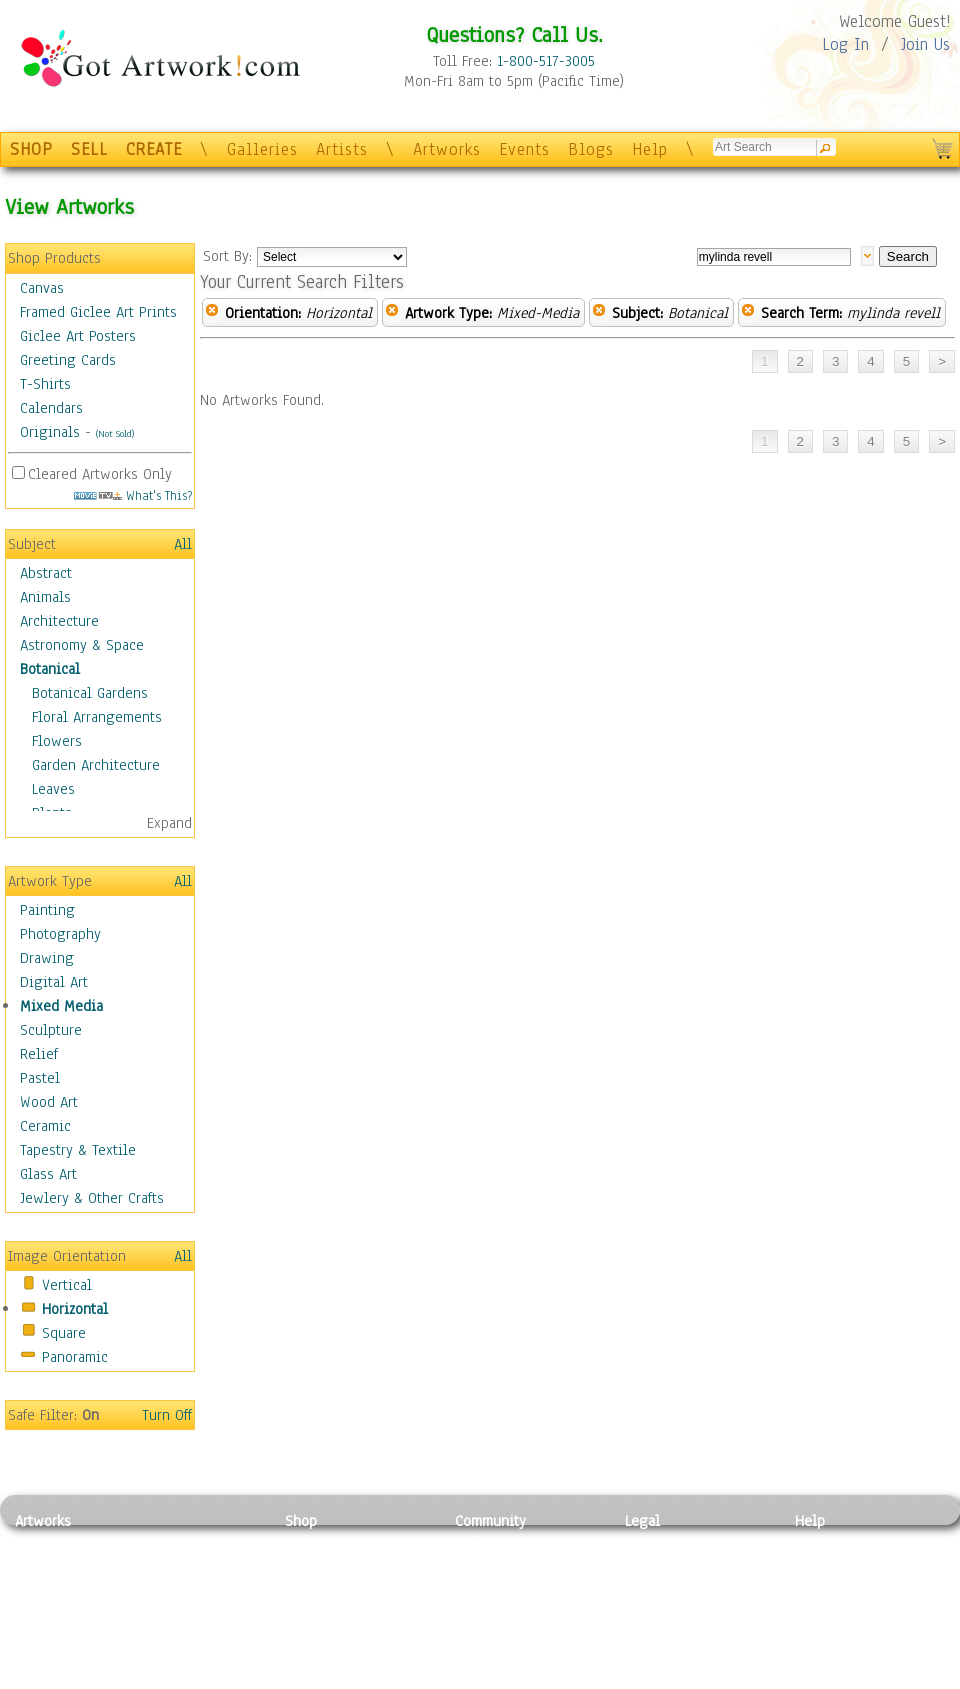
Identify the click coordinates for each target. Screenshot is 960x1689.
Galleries (262, 149)
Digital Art (54, 982)
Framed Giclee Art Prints (98, 312)
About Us (824, 1588)
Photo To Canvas (337, 1543)
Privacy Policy (670, 1543)
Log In (845, 44)
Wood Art (49, 1102)
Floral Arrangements (97, 717)
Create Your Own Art (349, 1678)
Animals (45, 597)
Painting (47, 910)
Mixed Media (61, 1006)
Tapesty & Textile (200, 1633)
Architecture (59, 621)
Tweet (814, 1678)
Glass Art (48, 1174)
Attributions (658, 1588)
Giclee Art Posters (78, 336)
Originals (50, 432)
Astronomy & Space (82, 645)
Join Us (925, 44)
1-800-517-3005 (546, 61)
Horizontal (75, 1309)
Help (650, 149)
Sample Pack (835, 1566)
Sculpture (51, 1030)
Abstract (46, 573)
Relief (39, 1054)
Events (524, 149)
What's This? (133, 495)
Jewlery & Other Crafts (92, 1198)
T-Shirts (45, 384)
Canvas (42, 288)
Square (64, 1333)
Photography (60, 934)
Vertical (67, 1285)
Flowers (57, 741)
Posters (308, 1588)
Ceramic (45, 1126)
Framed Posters (333, 1566)
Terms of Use (666, 1566)
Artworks (447, 149)
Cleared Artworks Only (100, 474)
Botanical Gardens (90, 693)
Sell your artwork (511, 1633)
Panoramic (75, 1357)
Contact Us (829, 1543)
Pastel (40, 1078)
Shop (301, 1521)
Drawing (47, 958)
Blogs (591, 149)
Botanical (50, 669)
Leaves (53, 789)
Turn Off (167, 1415)
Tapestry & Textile (78, 1150)
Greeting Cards (68, 360)
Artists (342, 149)
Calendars (51, 408)
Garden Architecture (96, 765)
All (183, 544)
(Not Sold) (115, 433)
